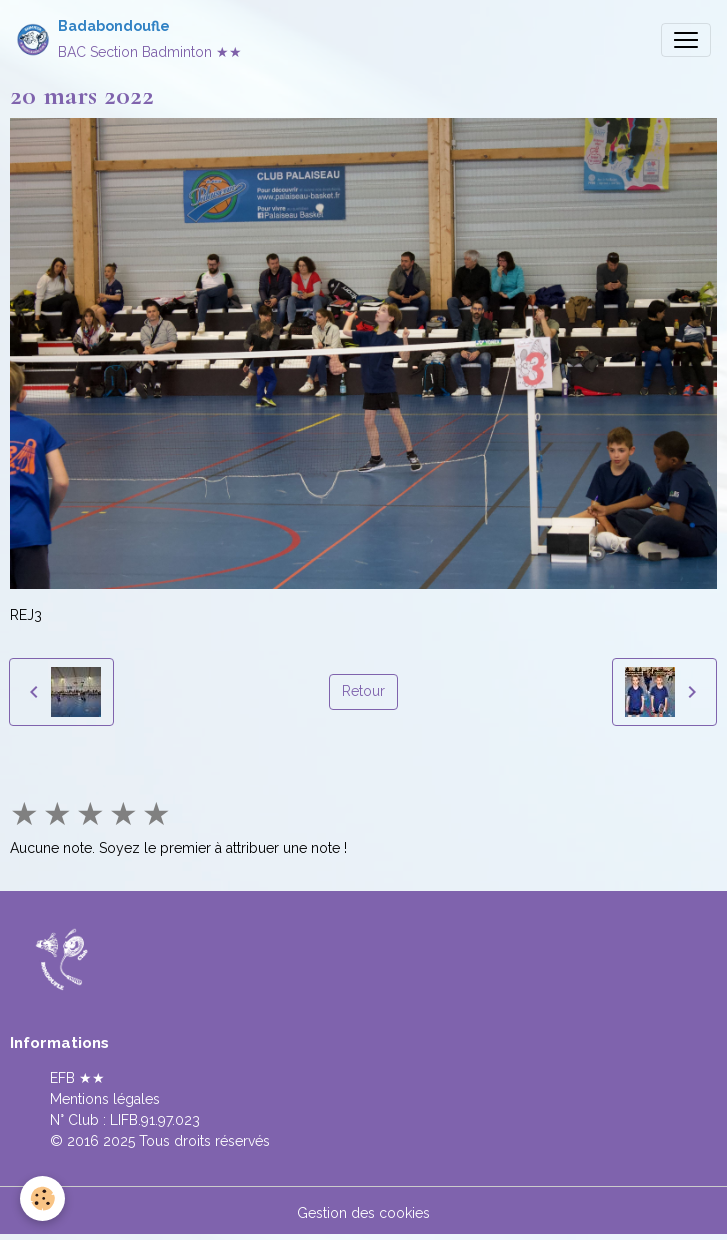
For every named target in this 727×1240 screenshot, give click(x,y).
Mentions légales (105, 1099)
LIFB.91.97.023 (155, 1120)
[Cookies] (42, 1198)
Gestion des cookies (363, 1213)
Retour (363, 691)
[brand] (129, 39)
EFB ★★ (77, 1078)
